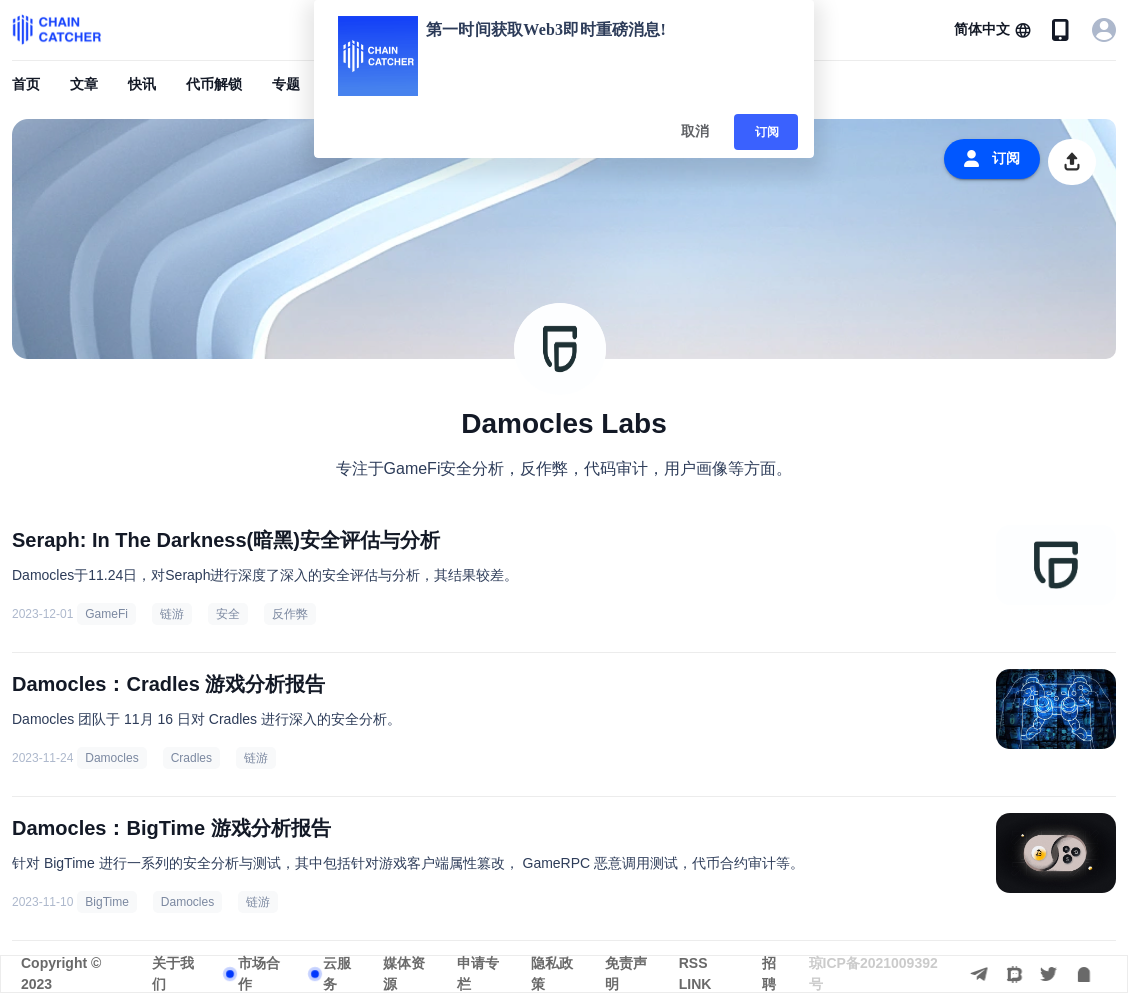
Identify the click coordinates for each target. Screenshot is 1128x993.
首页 (26, 84)
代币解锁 (214, 84)
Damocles (111, 758)
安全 (228, 614)
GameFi (106, 614)
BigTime (107, 902)
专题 (286, 84)
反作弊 (290, 614)
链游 (172, 614)
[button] (992, 30)
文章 (84, 84)
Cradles (191, 758)
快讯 (142, 84)
